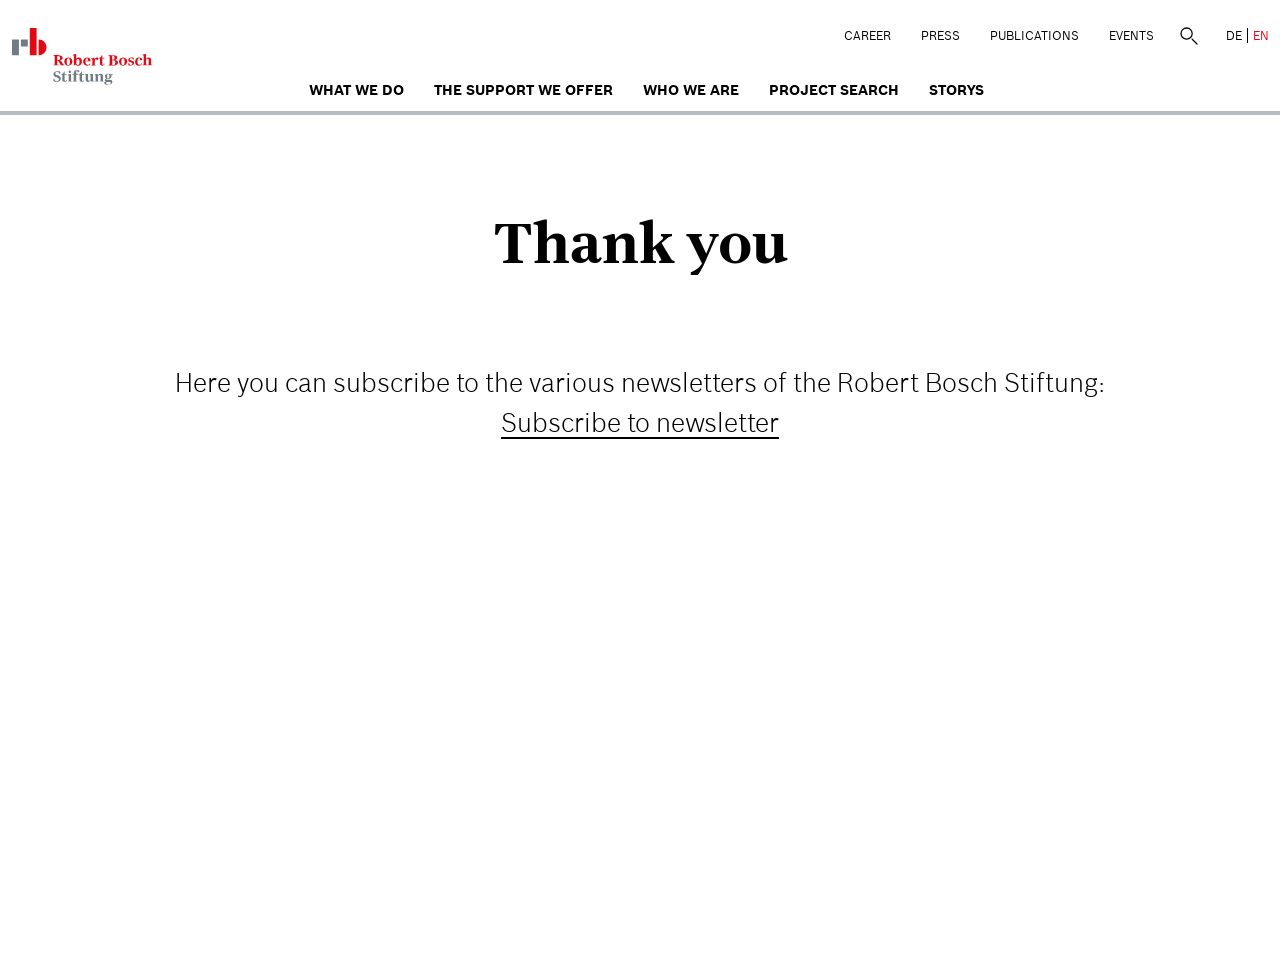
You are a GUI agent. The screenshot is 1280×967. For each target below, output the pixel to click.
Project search (834, 90)
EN (1261, 35)
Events (1131, 35)
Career (867, 35)
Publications (1034, 35)
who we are (691, 90)
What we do (356, 90)
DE (1234, 35)
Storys (956, 90)
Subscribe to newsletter (640, 423)
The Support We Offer (523, 90)
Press (940, 35)
